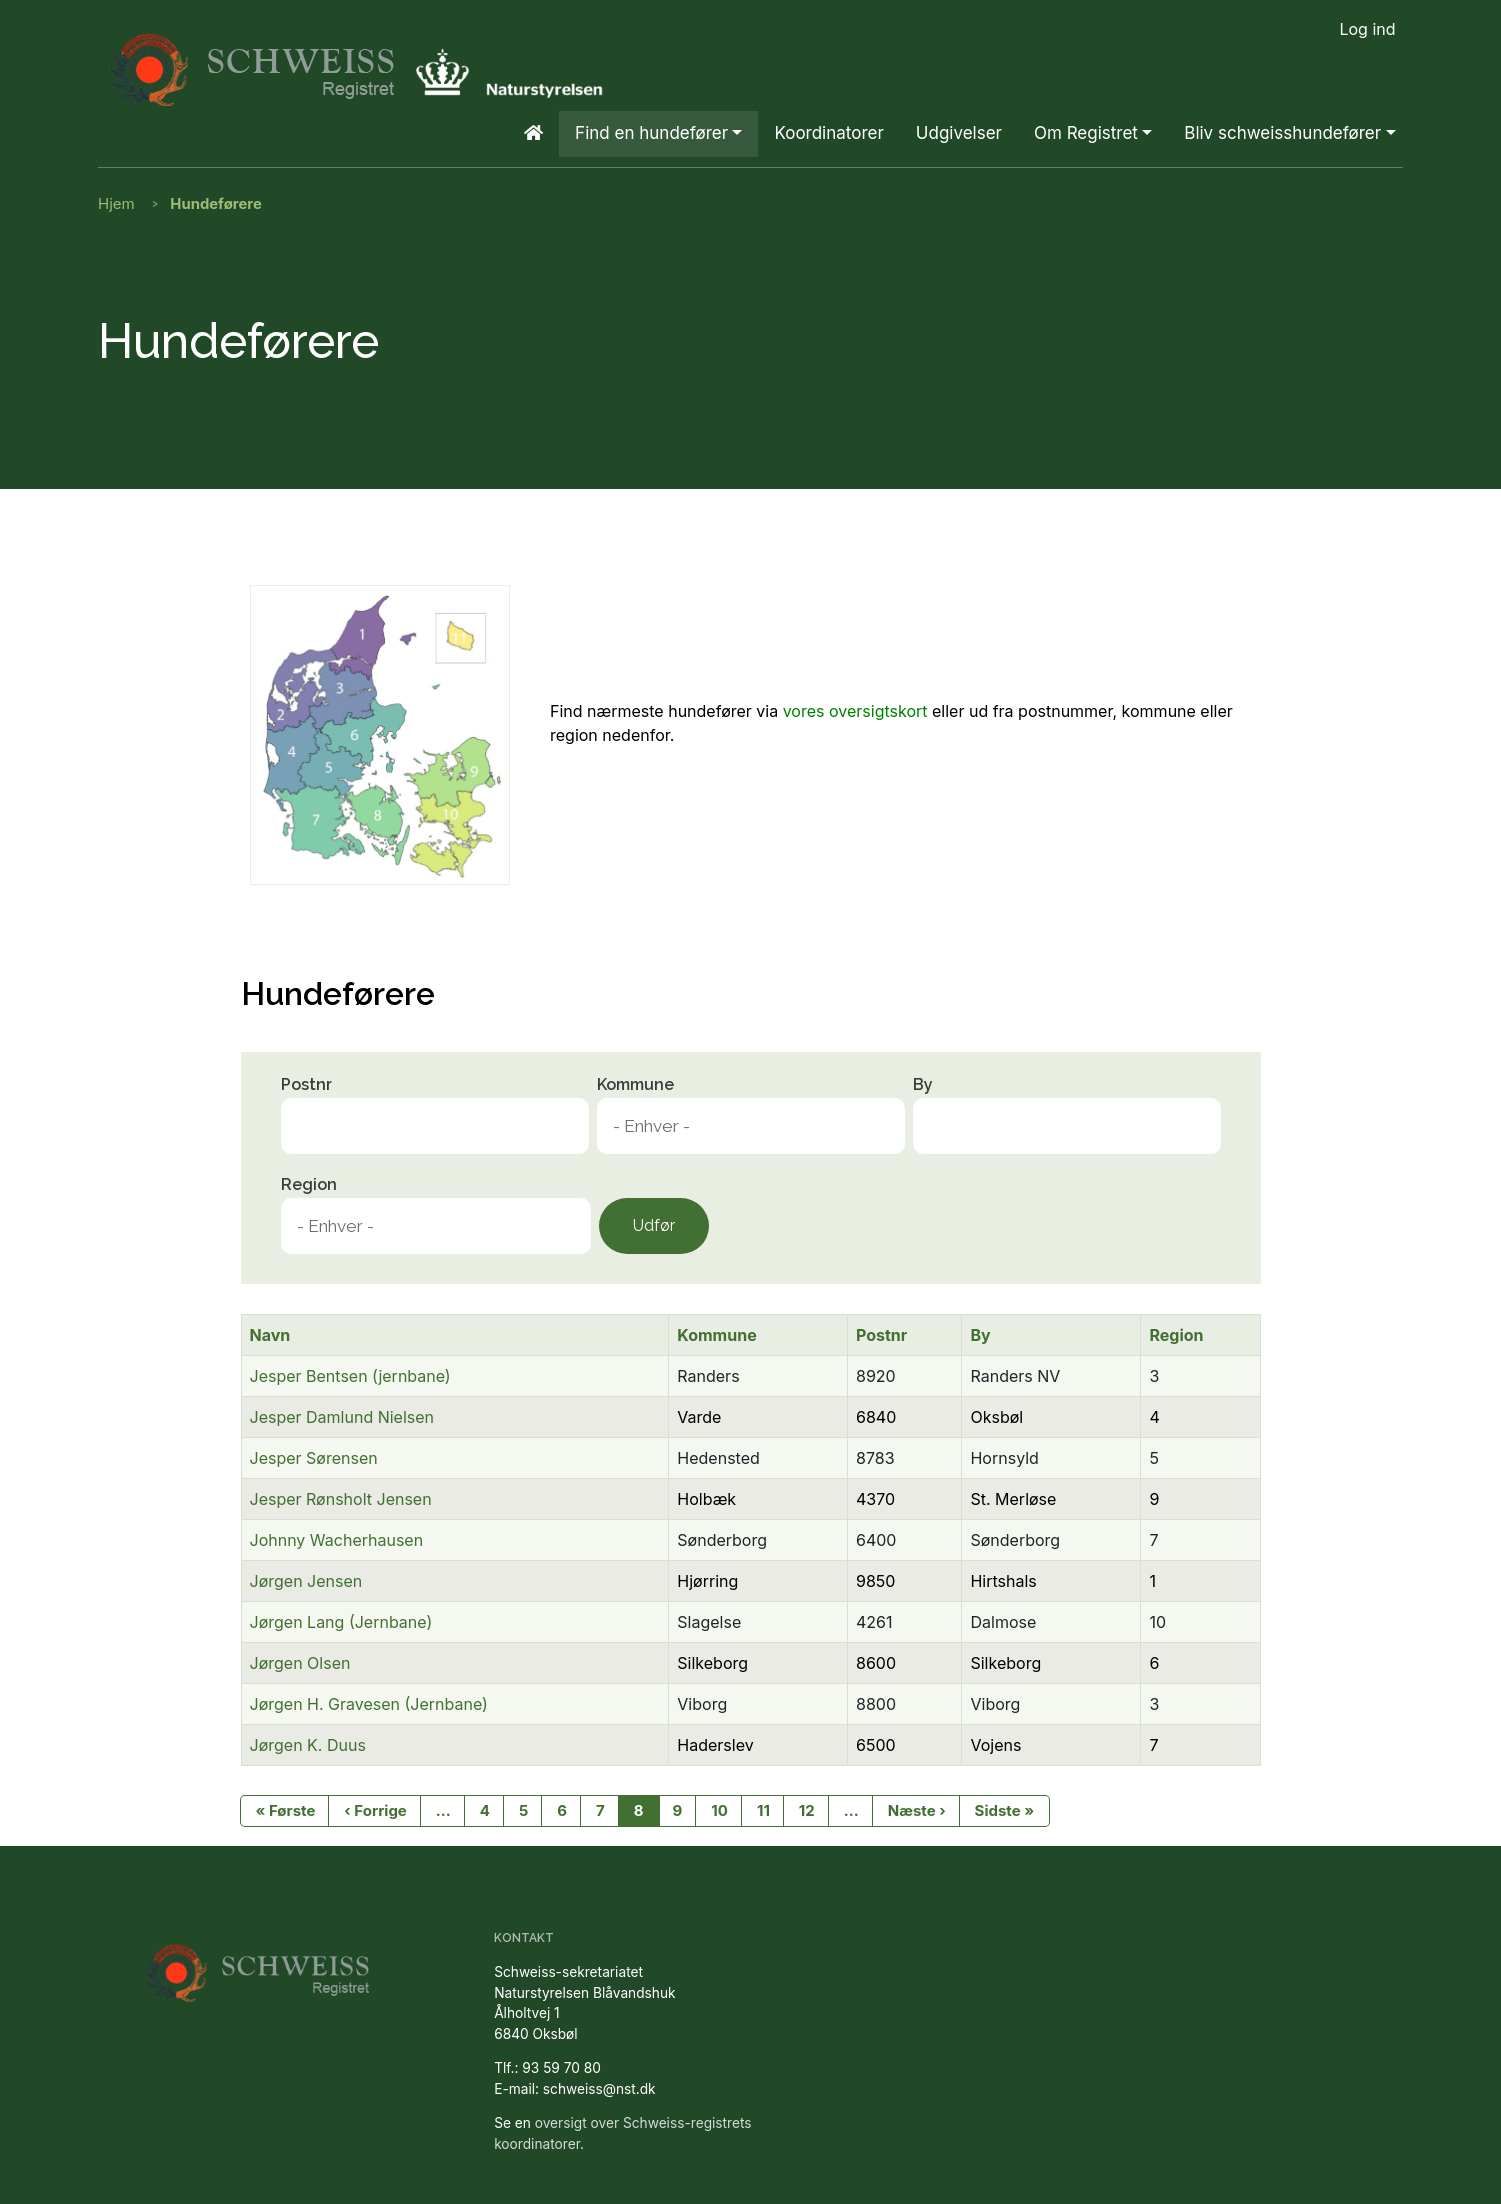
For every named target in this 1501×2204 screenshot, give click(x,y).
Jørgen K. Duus (308, 1745)
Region (309, 1184)
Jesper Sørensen (314, 1458)
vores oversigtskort (855, 711)
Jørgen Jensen (306, 1581)
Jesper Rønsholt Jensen (341, 1499)
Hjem (116, 203)
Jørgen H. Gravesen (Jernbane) (369, 1704)
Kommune (635, 1084)
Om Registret (1086, 133)
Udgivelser (959, 133)
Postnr (306, 1084)
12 (807, 1810)
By (923, 1084)
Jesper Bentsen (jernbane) (350, 1376)
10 (719, 1810)
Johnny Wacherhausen (337, 1540)
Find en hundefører (651, 133)
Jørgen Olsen (300, 1663)
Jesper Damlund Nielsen (342, 1417)
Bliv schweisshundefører (1282, 133)
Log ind (1367, 29)
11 (763, 1810)
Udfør (654, 1225)
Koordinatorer (828, 133)
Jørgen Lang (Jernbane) (341, 1622)
